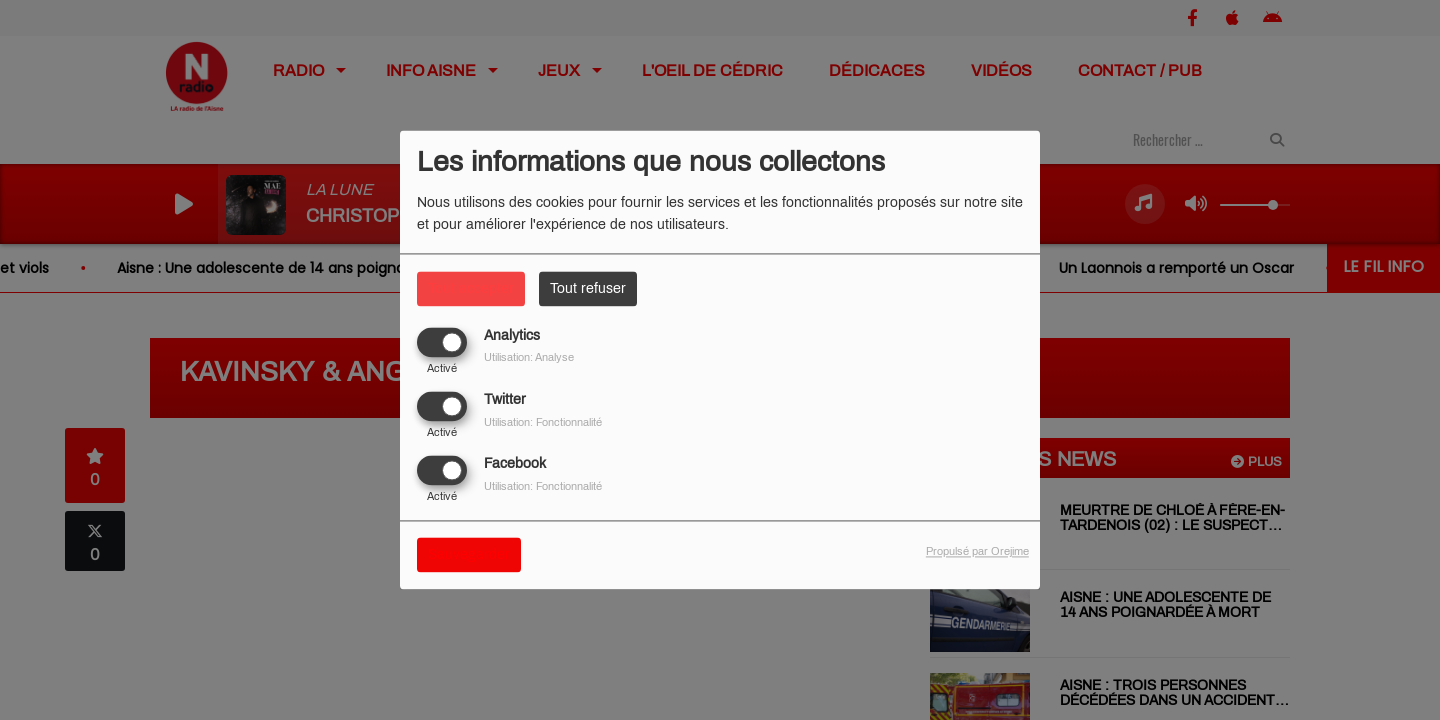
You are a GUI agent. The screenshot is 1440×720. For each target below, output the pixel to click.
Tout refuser (588, 288)
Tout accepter (471, 288)
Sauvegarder (469, 555)
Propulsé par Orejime (977, 552)
